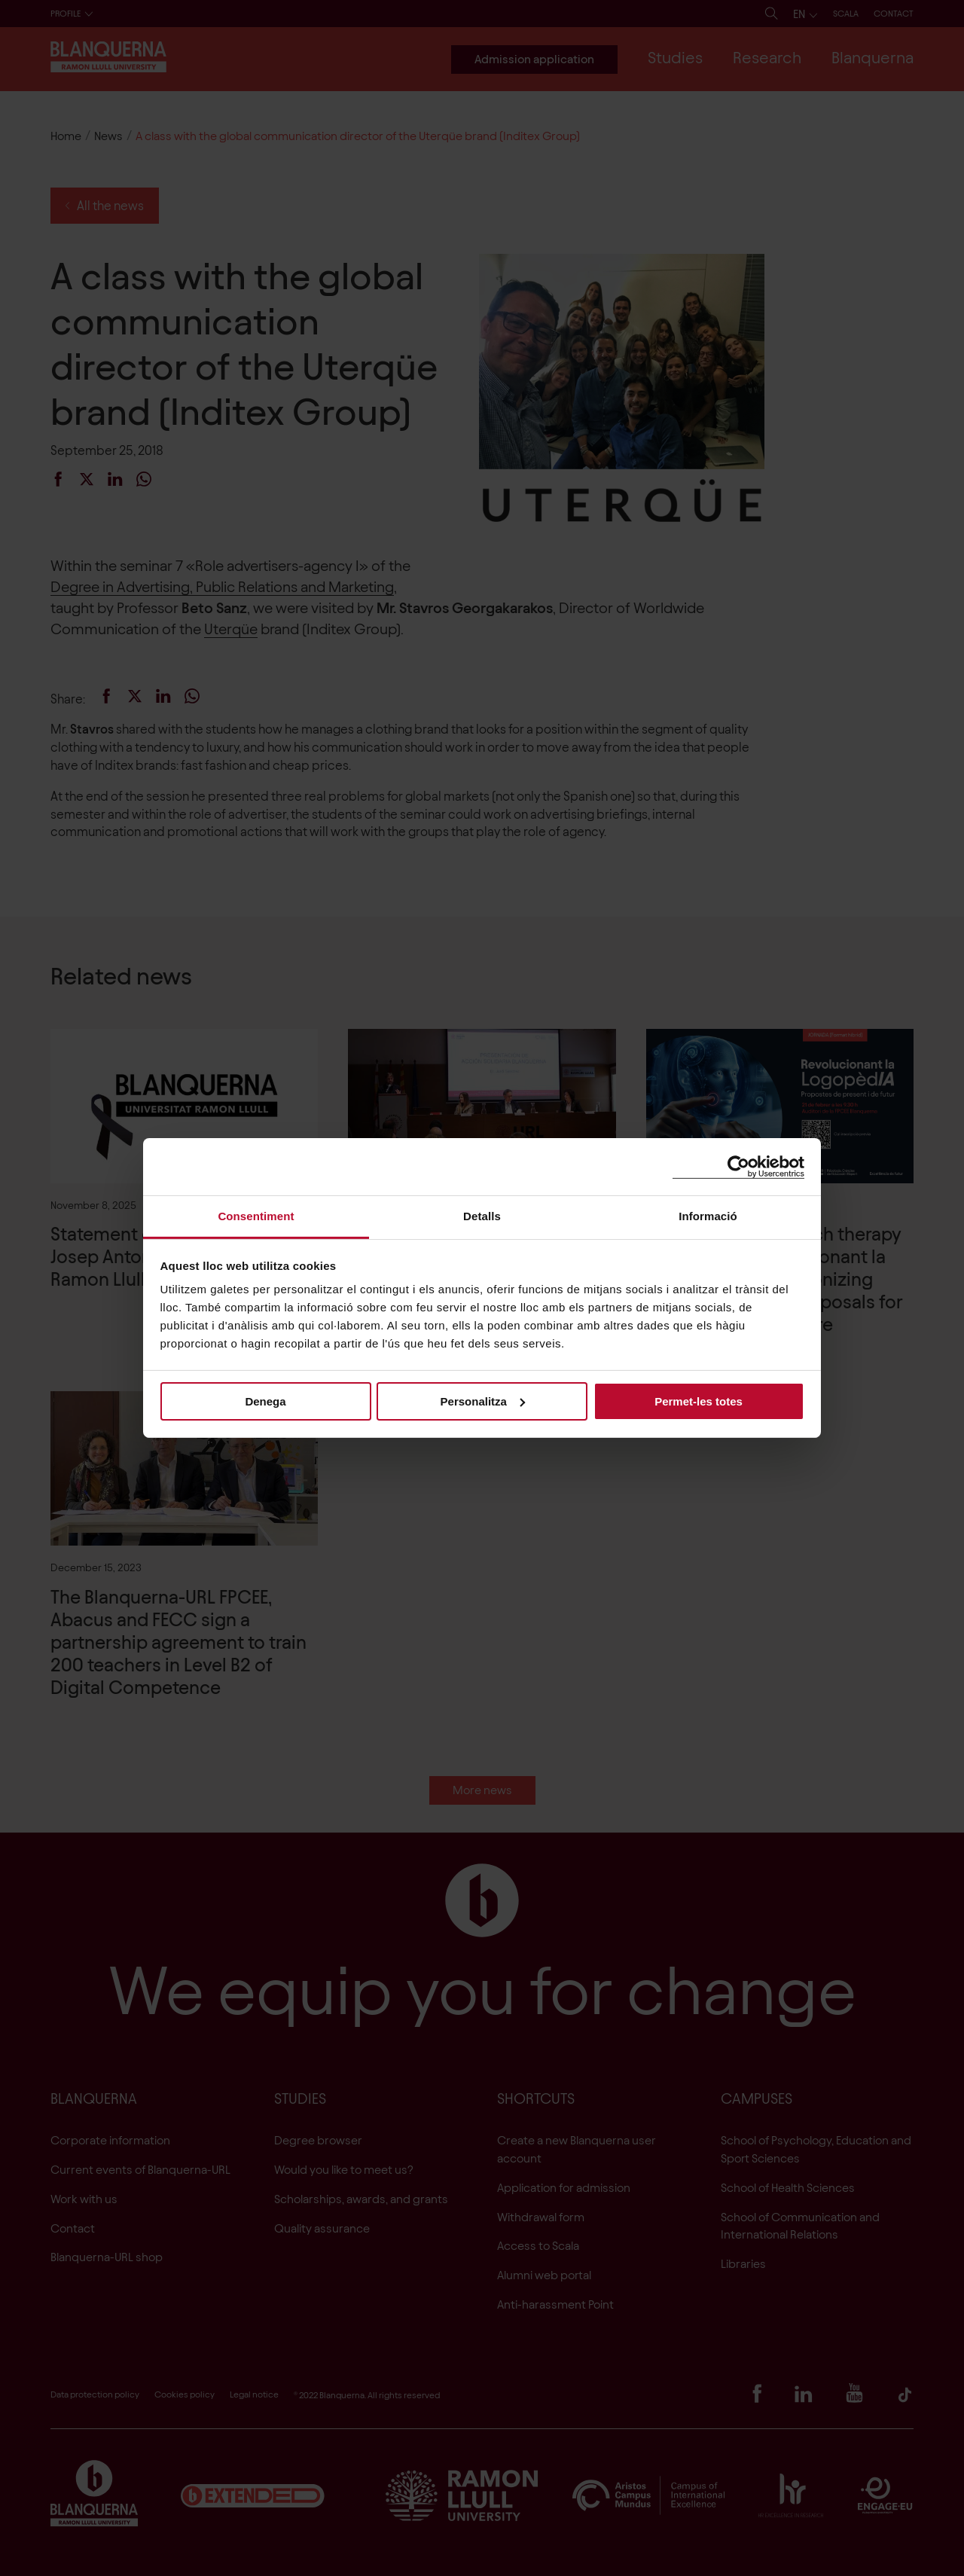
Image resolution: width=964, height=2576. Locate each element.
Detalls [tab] (482, 1216)
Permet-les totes (698, 1400)
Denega (265, 1400)
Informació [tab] (708, 1216)
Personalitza (483, 1400)
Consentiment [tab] (256, 1216)
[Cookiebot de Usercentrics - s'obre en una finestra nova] (738, 1166)
